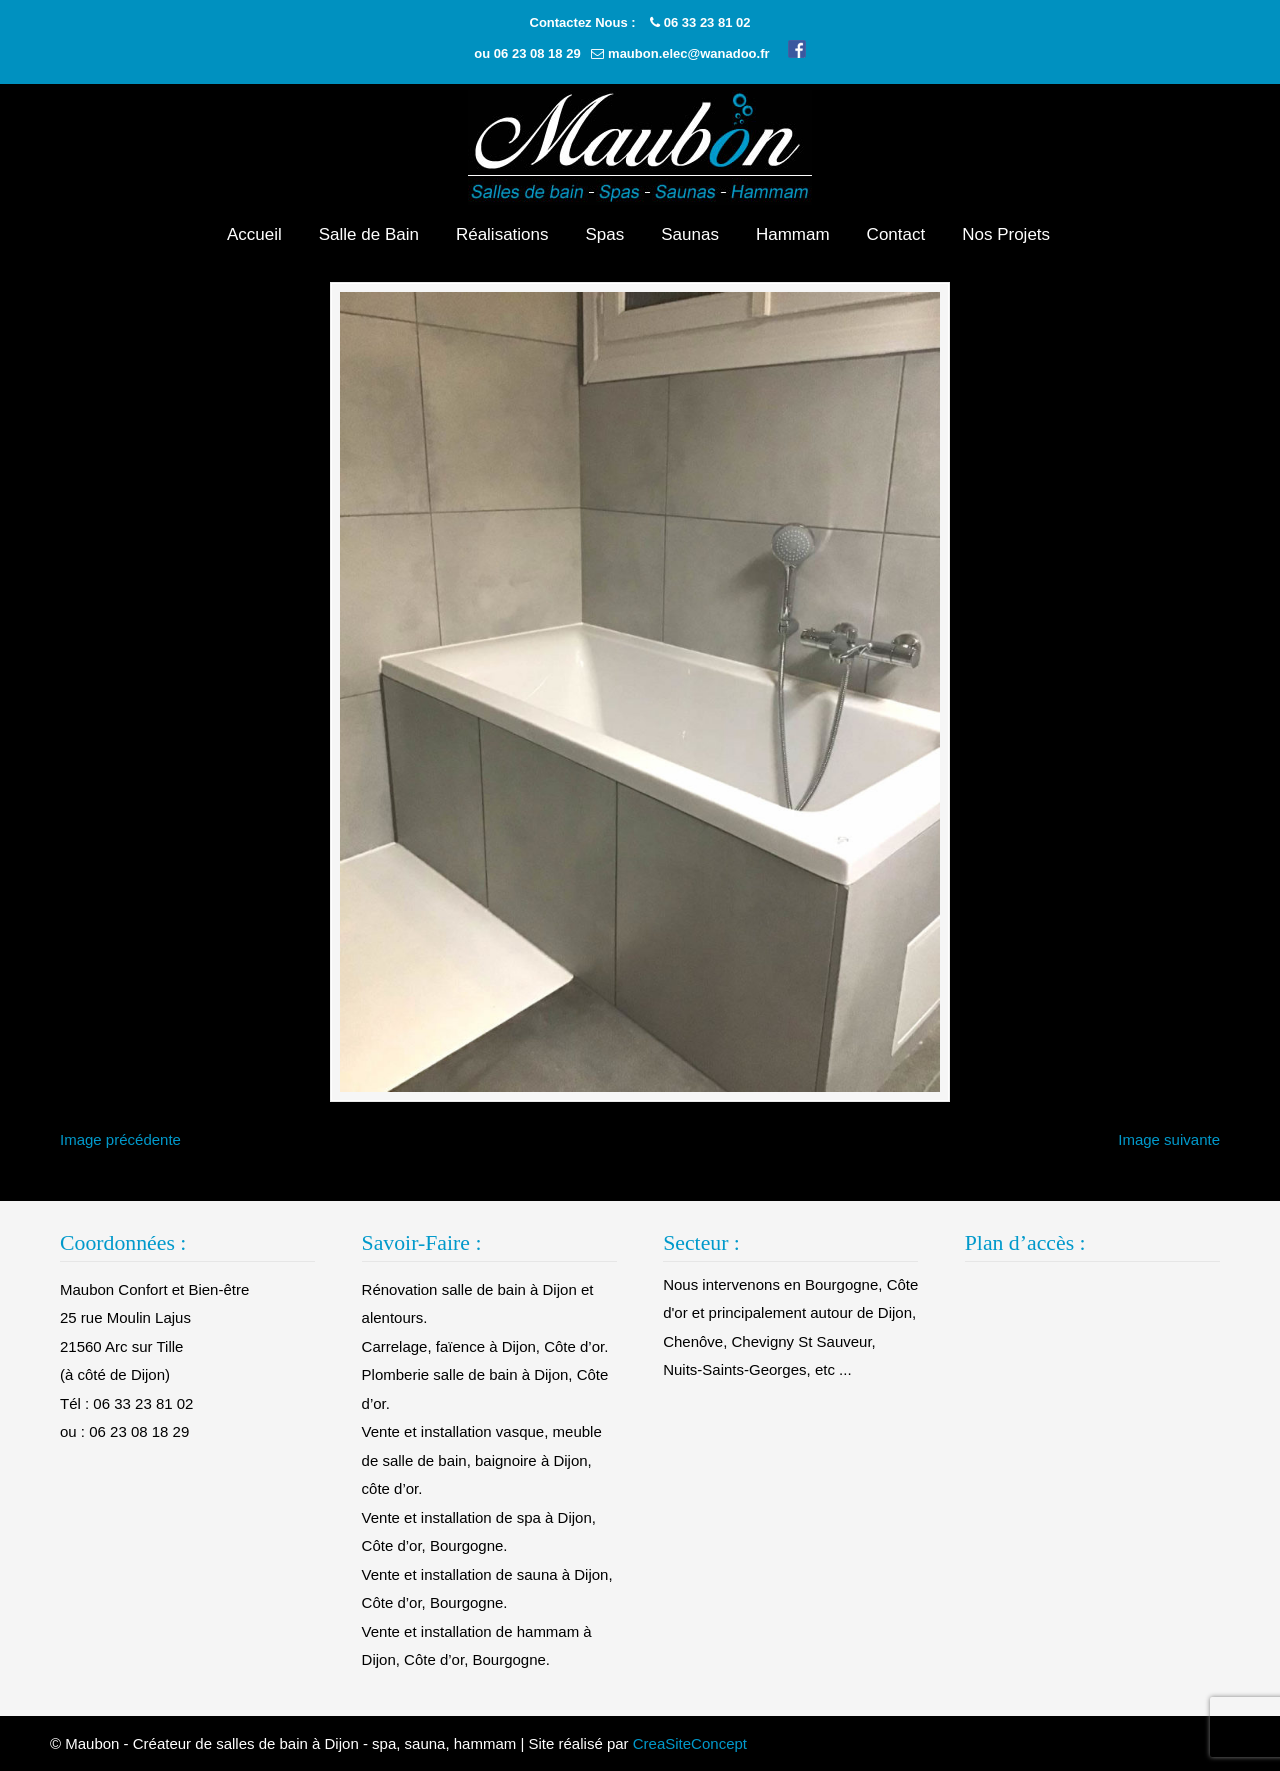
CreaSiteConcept (690, 1743)
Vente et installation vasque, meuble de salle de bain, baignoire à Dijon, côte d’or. (482, 1460)
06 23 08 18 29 (537, 53)
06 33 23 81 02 (707, 22)
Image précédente (120, 1139)
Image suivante (1169, 1139)
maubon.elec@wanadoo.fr (688, 53)
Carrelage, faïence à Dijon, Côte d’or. (485, 1346)
